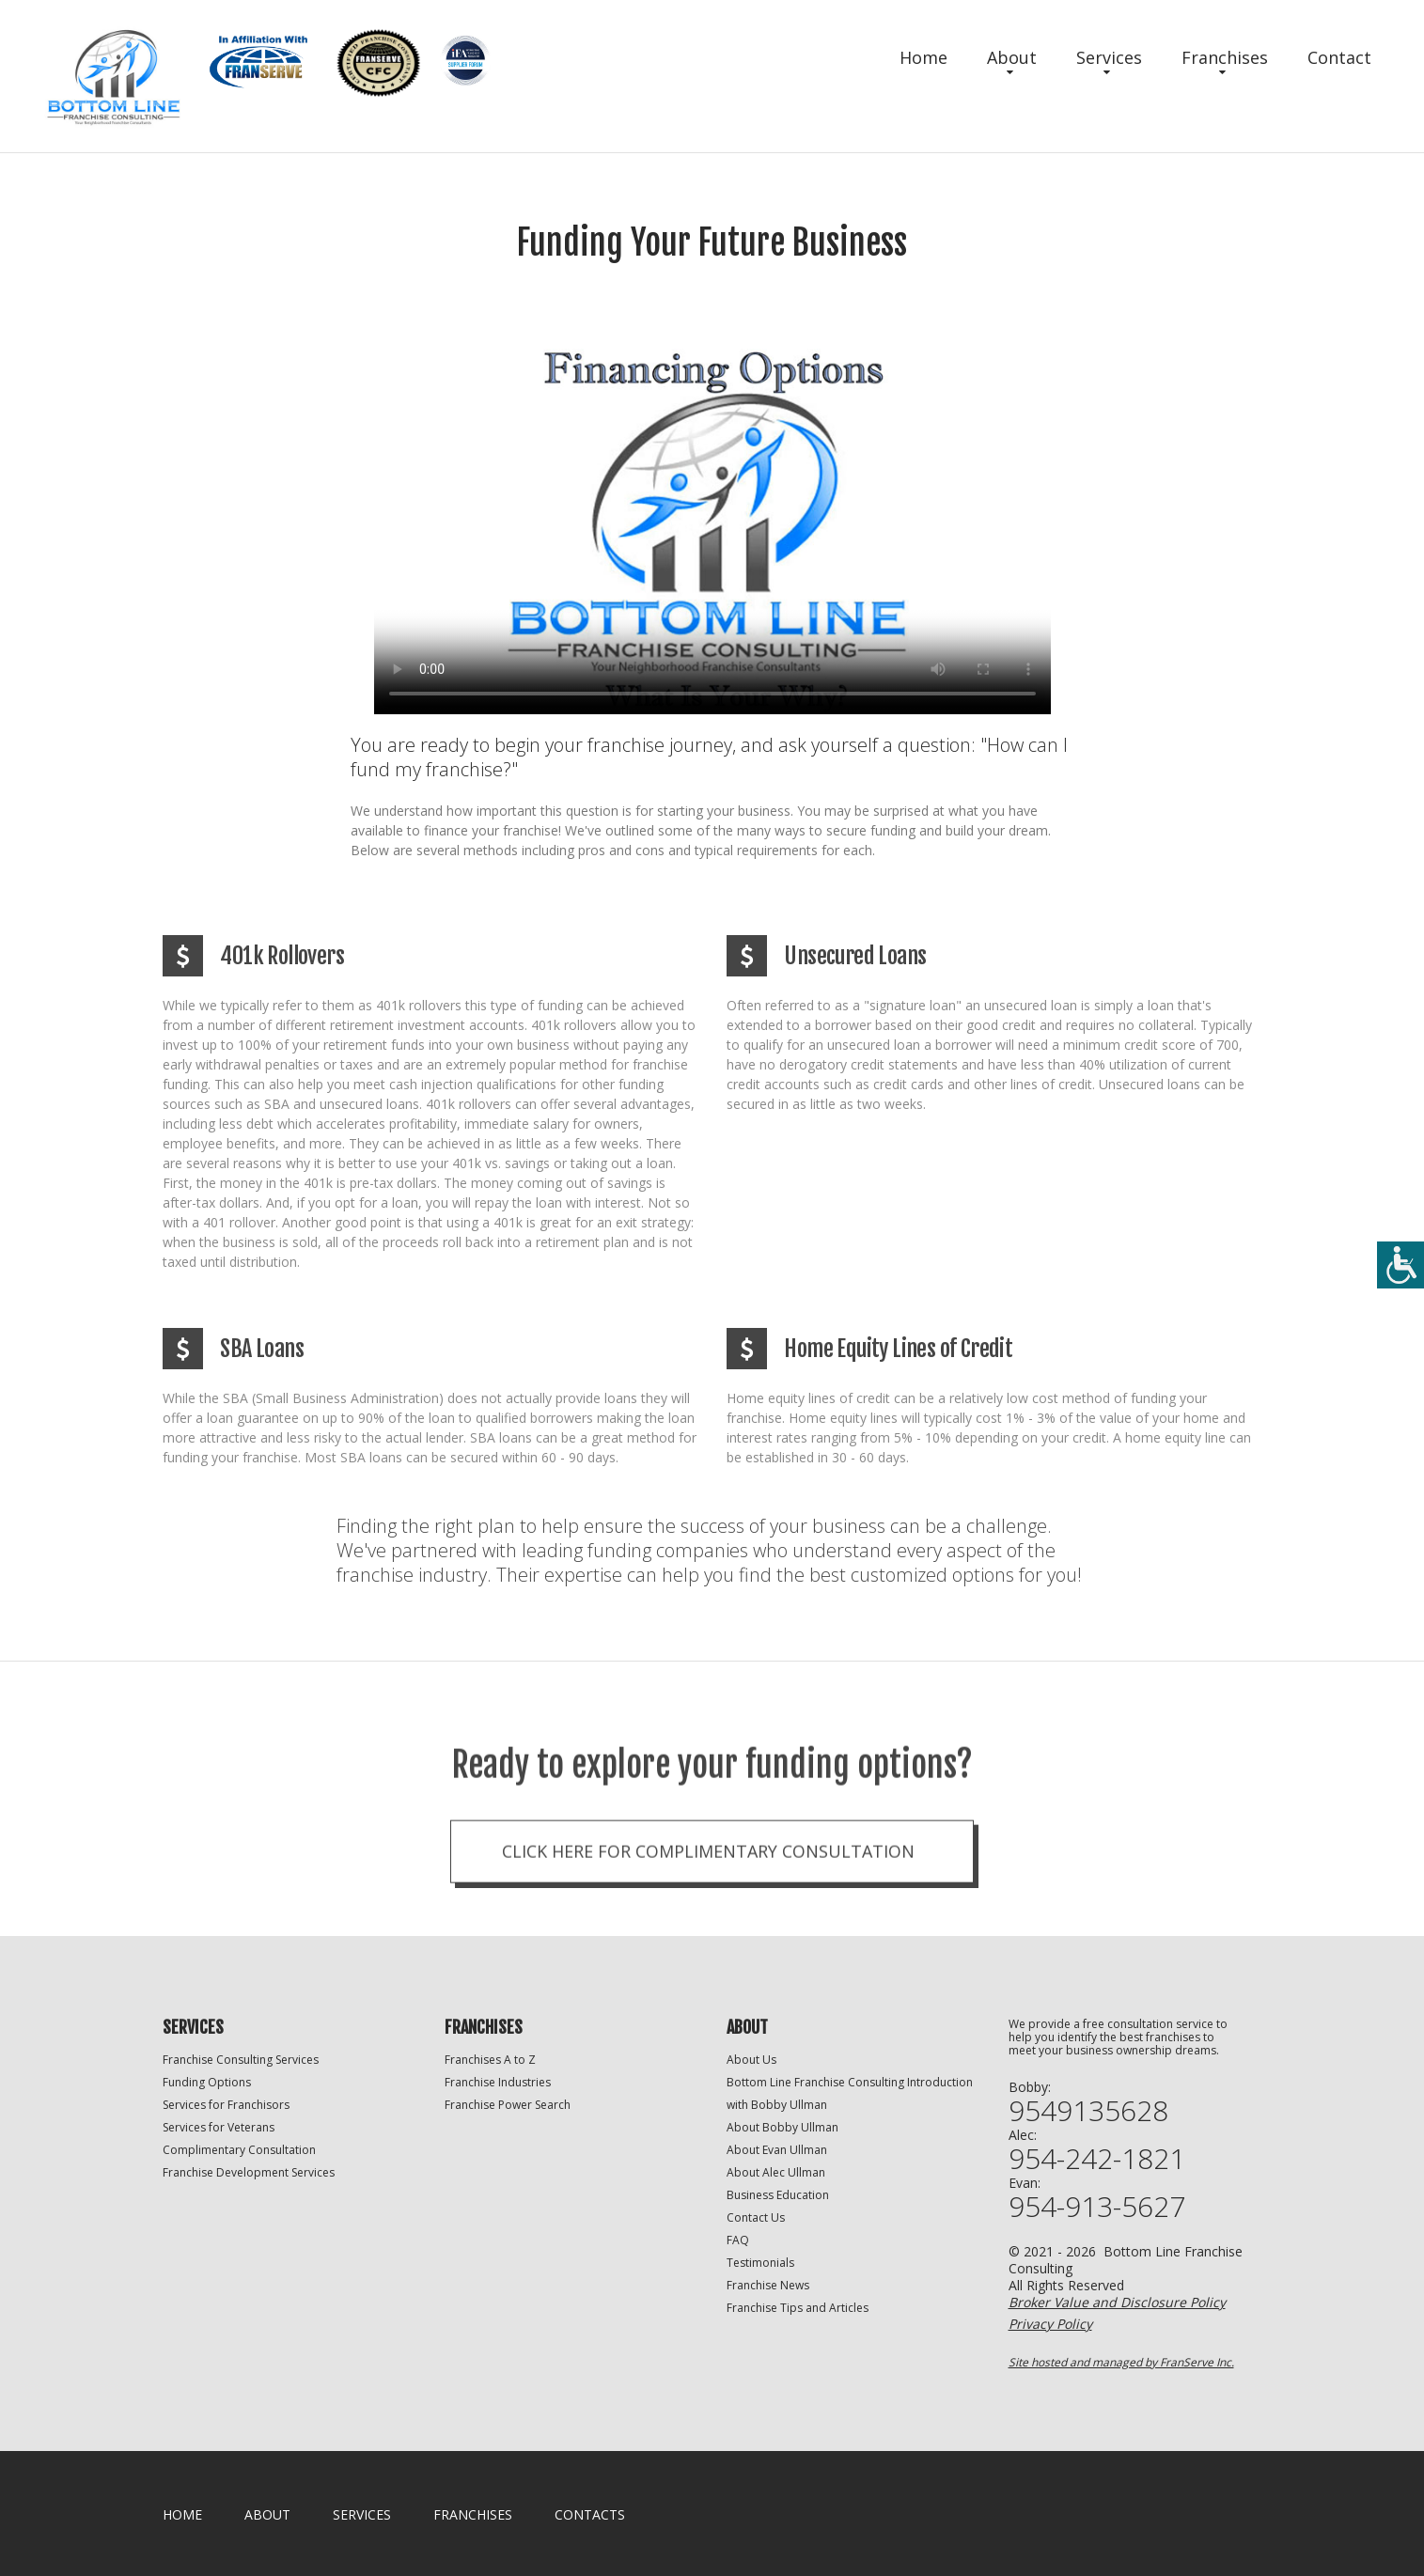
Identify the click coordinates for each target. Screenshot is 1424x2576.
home (182, 2514)
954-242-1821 (1097, 2159)
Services (1109, 57)
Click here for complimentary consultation (708, 1915)
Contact (1339, 57)
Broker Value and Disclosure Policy (1117, 2302)
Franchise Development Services (249, 2172)
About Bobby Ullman (782, 2127)
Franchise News (768, 2285)
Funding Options (207, 2082)
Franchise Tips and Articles (797, 2308)
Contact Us (756, 2217)
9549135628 (1088, 2111)
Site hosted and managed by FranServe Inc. (1121, 2362)
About (1012, 57)
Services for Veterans (218, 2127)
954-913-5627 (1097, 2207)
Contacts (590, 2514)
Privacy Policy (1050, 2324)
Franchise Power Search (508, 2105)
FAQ (738, 2240)
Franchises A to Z (490, 2060)
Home (923, 57)
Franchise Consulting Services (241, 2060)
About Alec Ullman (776, 2172)
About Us (751, 2060)
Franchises (1224, 57)
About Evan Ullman (777, 2150)
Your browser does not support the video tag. (712, 525)
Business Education (778, 2195)
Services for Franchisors (226, 2105)
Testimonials (760, 2263)
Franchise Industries (498, 2082)
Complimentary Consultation (239, 2150)
